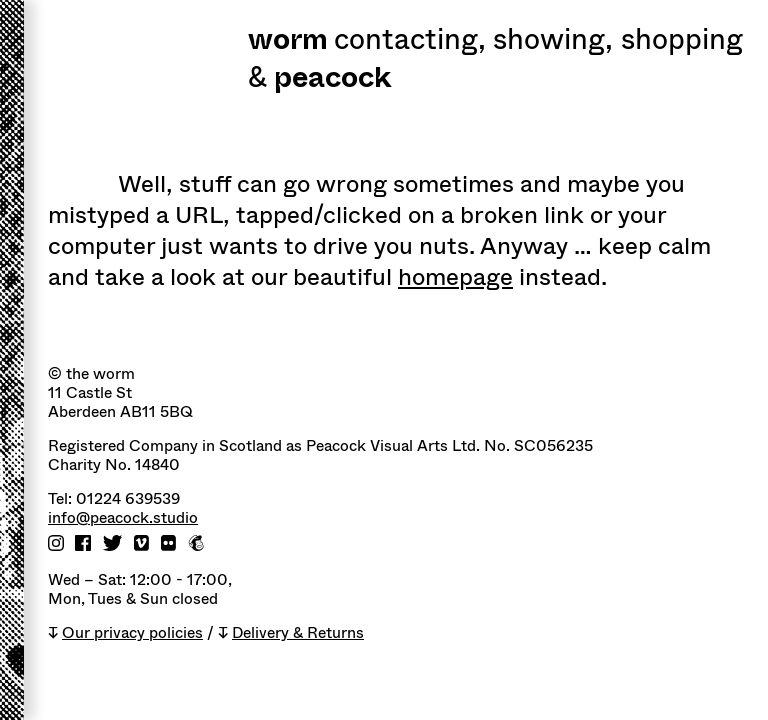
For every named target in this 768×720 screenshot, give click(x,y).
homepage (455, 277)
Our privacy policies (132, 633)
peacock (332, 79)
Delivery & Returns (298, 633)
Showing (553, 42)
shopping (682, 42)
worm (288, 41)
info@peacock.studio (123, 518)
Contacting (410, 42)
